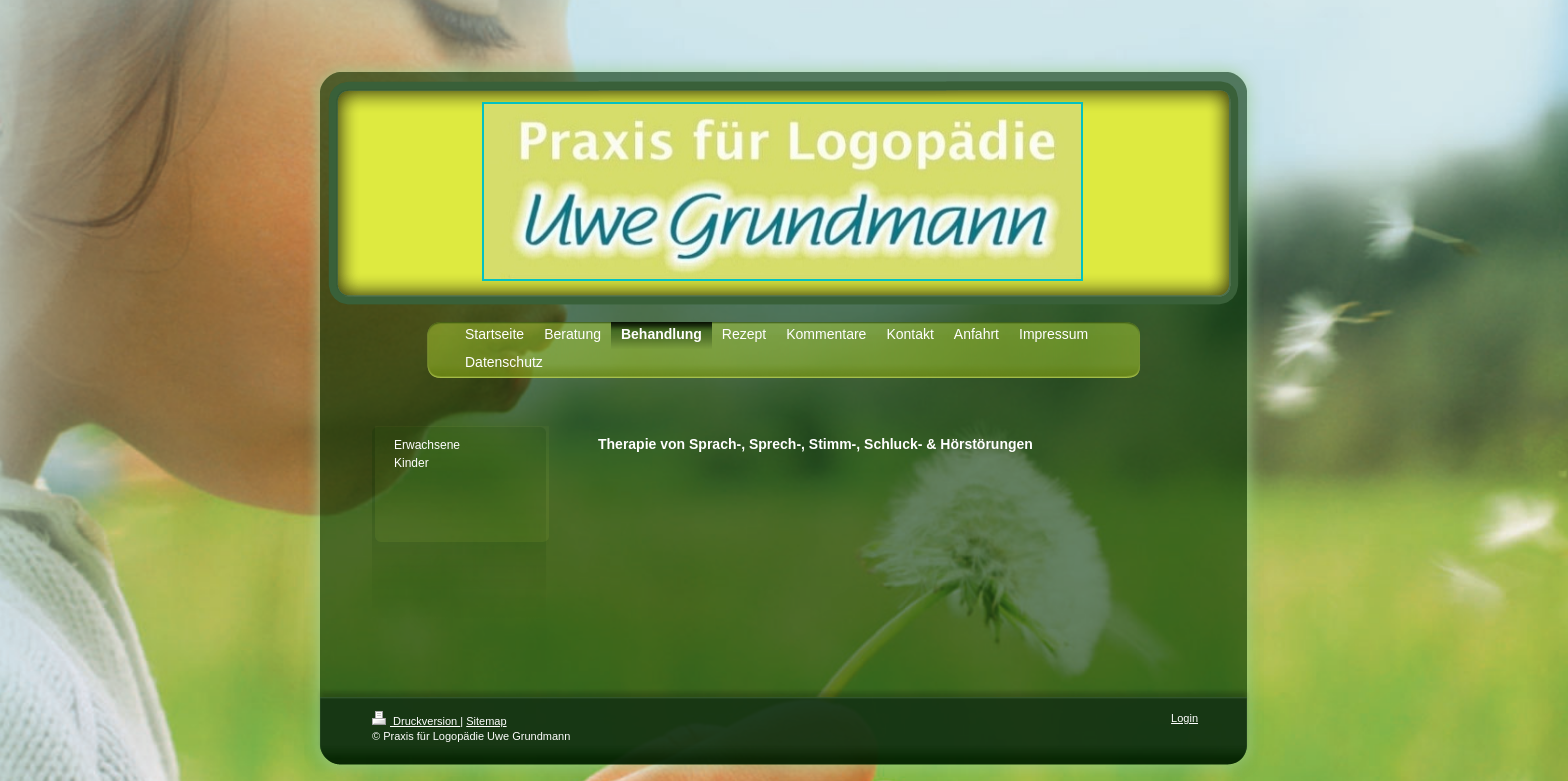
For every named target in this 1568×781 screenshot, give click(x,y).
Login (1184, 718)
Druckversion (416, 721)
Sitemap (486, 721)
